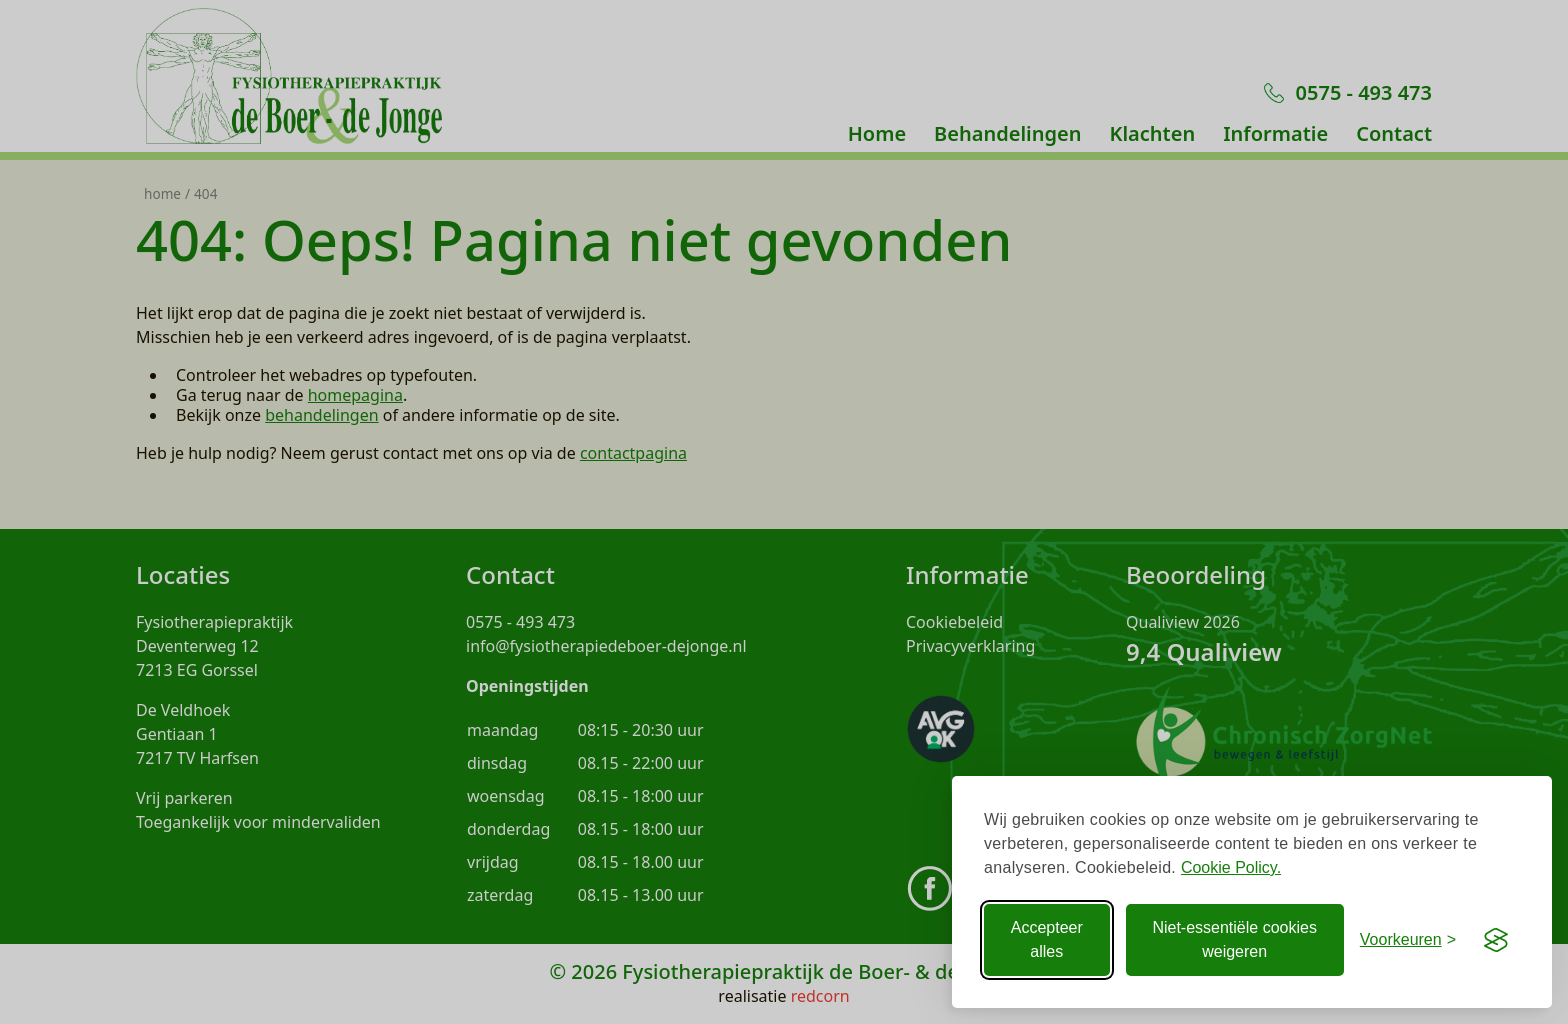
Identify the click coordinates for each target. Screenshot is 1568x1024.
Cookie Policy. (1231, 867)
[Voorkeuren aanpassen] (1408, 940)
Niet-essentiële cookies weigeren (1234, 939)
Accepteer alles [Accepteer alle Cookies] (1047, 939)
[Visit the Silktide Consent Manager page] (1496, 940)
